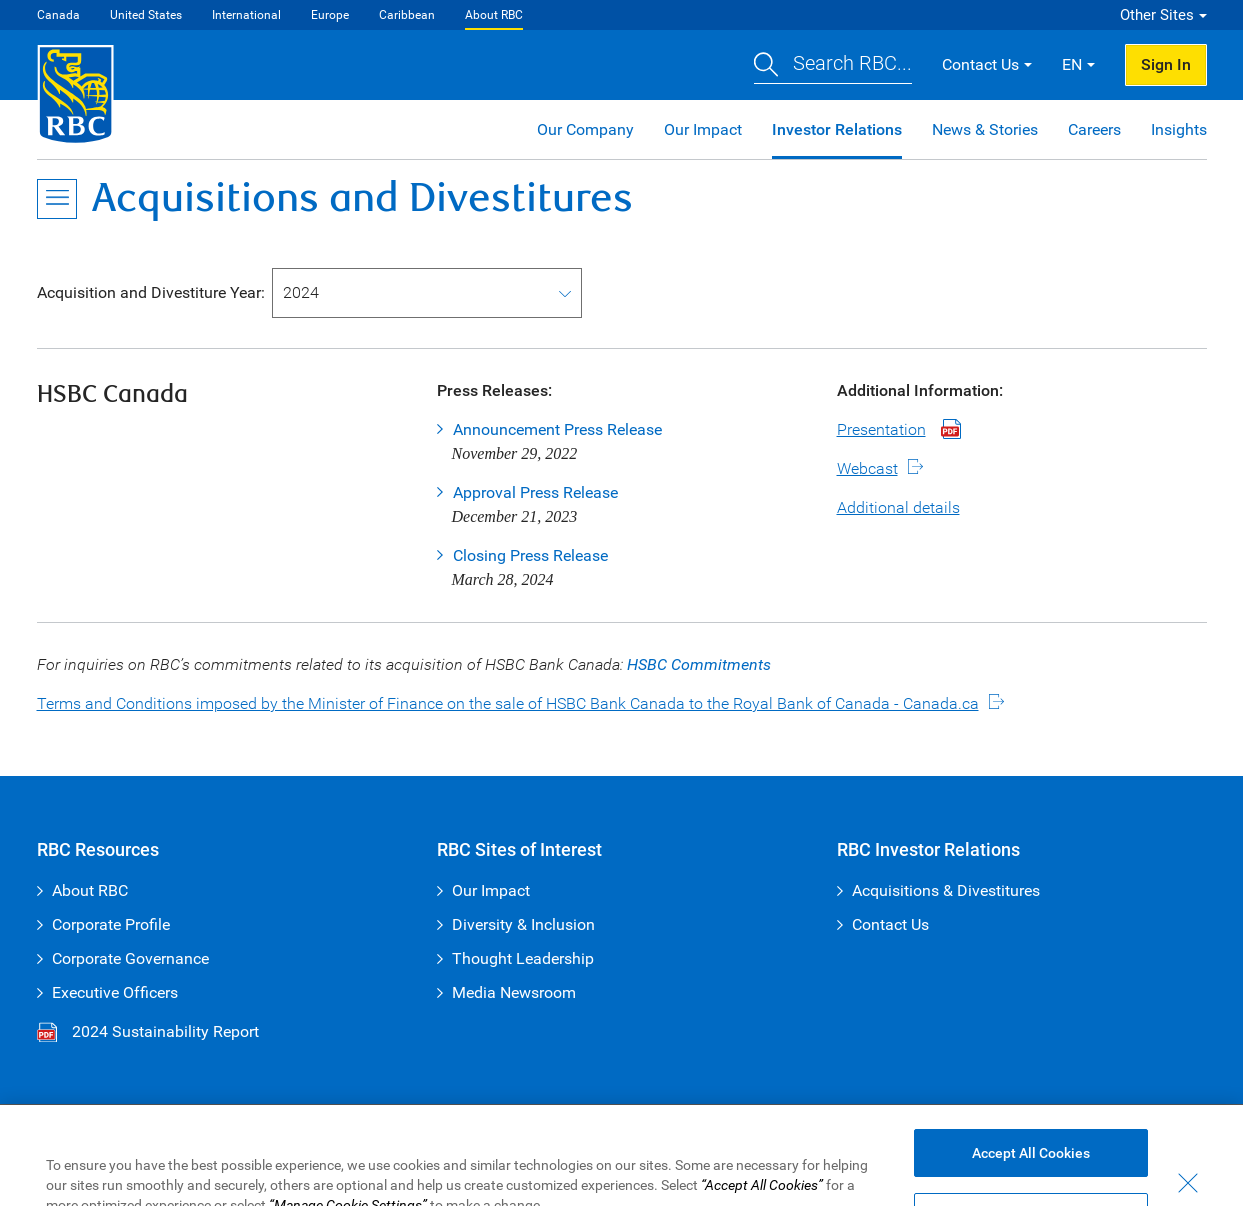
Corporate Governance (130, 958)
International (246, 15)
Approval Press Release (535, 492)
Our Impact (703, 129)
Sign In (1166, 64)
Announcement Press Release (557, 429)
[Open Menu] (57, 199)
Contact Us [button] (980, 64)
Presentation (881, 429)
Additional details (898, 507)
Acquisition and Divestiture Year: (151, 292)
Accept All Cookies (1031, 1172)
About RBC (494, 15)
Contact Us (890, 924)
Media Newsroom (514, 992)
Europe (330, 15)
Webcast (867, 468)
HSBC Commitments (699, 664)
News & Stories (985, 129)
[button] (833, 65)
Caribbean (407, 15)
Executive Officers (115, 992)
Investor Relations (837, 129)
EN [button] (1072, 64)
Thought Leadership (523, 958)
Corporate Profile (111, 924)
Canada (58, 15)
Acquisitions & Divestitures (946, 890)
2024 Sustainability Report (148, 1032)
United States (146, 15)
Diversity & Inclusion (523, 924)
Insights (1179, 129)
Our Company (585, 129)
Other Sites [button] (1157, 15)
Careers (1094, 129)
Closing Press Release (530, 555)
